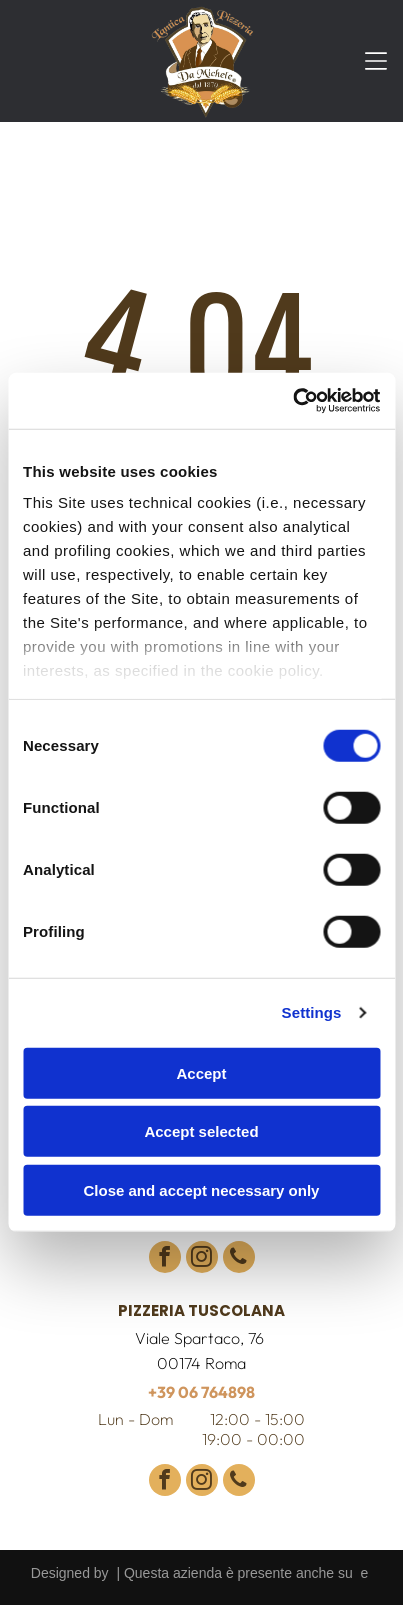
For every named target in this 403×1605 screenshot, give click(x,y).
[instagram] (202, 1259)
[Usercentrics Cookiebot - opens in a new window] (292, 401)
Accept (201, 1073)
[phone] (239, 1259)
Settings (312, 1012)
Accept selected (201, 1131)
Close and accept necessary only (202, 1190)
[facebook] (165, 1259)
